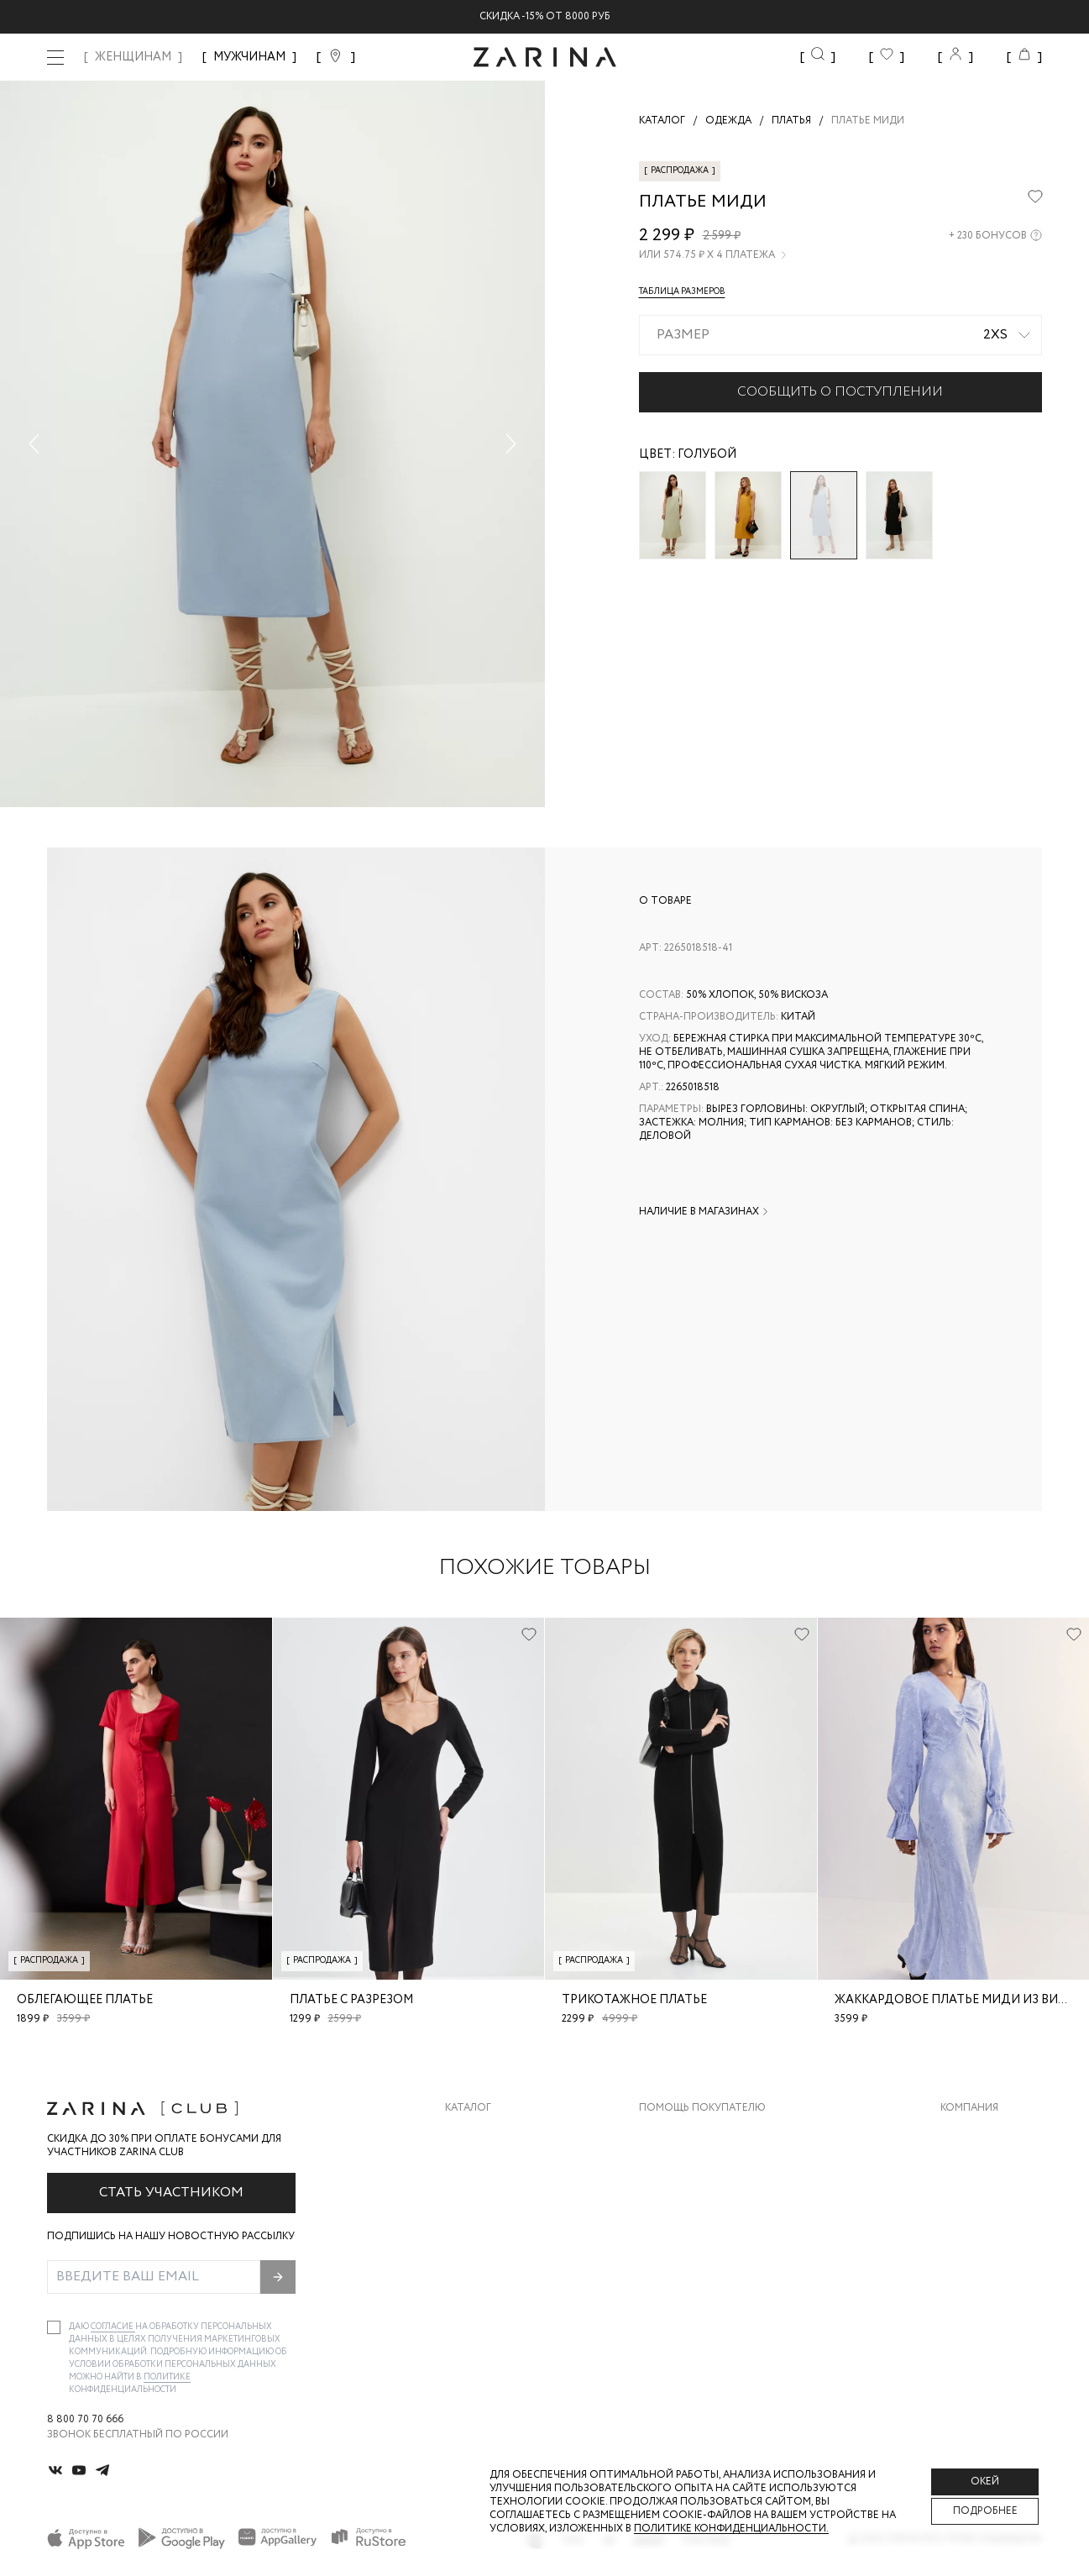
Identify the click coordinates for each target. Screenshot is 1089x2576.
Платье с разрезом (351, 1999)
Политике (167, 2377)
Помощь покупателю (702, 2108)
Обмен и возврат (686, 2167)
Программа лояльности (708, 2234)
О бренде (965, 2134)
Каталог (468, 2108)
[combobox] (841, 335)
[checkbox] (53, 2327)
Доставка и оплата (694, 2134)
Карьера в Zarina (985, 2167)
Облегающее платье (85, 1999)
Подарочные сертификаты (716, 2268)
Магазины (968, 2268)
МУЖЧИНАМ (249, 57)
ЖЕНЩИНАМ (133, 57)
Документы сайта (691, 2302)
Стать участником (171, 2192)
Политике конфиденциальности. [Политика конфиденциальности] (731, 2528)
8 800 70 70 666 (85, 2419)
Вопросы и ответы (694, 2201)
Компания (969, 2108)
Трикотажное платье (634, 1999)
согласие (113, 2327)
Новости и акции (991, 2234)
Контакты (968, 2201)
